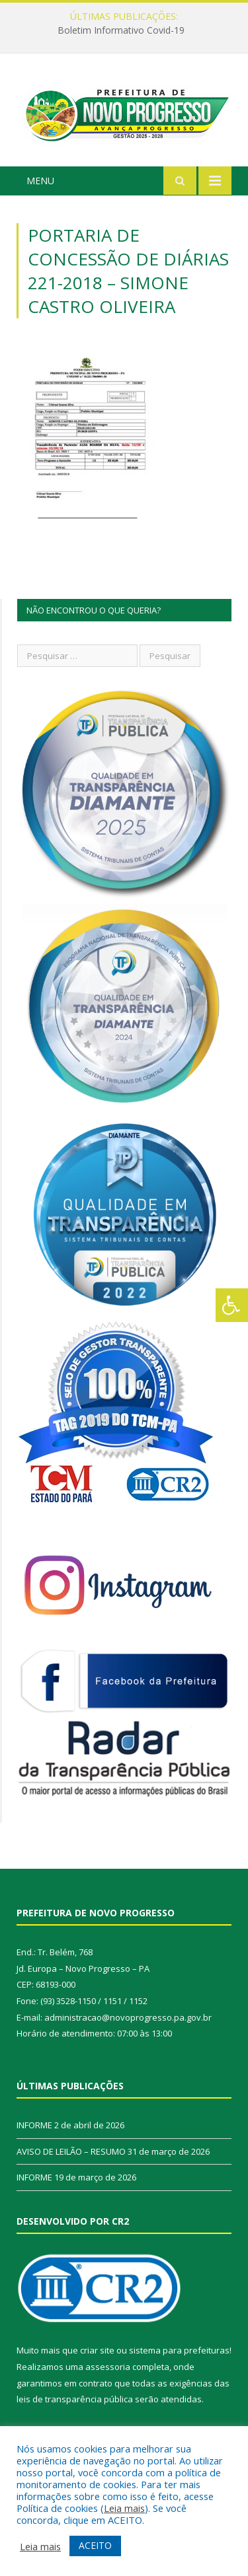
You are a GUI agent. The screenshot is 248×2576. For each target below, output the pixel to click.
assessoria (107, 2367)
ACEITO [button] (95, 2545)
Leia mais (124, 2508)
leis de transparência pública (75, 2399)
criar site (97, 2350)
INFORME (34, 2125)
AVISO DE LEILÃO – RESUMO (71, 2151)
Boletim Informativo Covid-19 (121, 30)
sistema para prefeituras (179, 2350)
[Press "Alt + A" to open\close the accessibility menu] (232, 1305)
